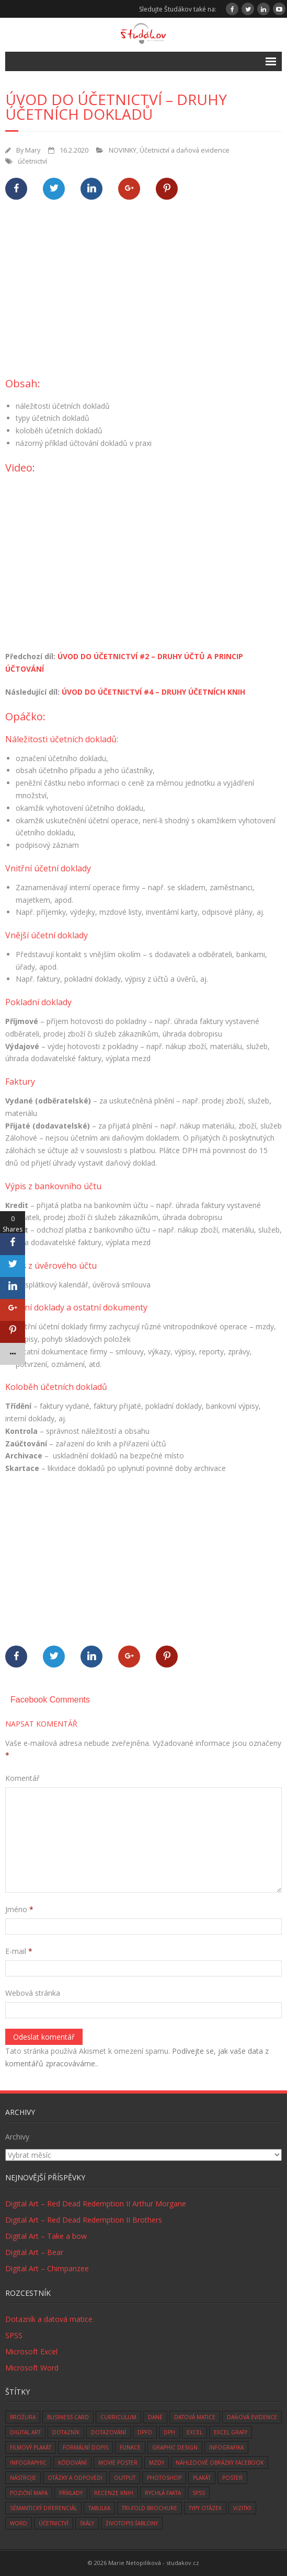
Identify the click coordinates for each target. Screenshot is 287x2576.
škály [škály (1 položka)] (87, 2523)
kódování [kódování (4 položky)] (72, 2462)
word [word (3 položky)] (18, 2523)
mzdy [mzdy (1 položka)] (156, 2462)
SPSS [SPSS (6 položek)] (198, 2493)
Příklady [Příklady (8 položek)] (71, 2493)
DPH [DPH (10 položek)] (169, 2432)
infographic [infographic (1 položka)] (28, 2462)
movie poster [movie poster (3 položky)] (117, 2462)
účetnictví (32, 161)
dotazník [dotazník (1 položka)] (65, 2432)
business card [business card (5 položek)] (68, 2417)
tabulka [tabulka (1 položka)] (99, 2508)
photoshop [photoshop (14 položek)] (164, 2477)
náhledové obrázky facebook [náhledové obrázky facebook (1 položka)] (219, 2462)
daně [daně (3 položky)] (155, 2417)
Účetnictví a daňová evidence (184, 150)
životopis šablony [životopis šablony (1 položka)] (132, 2523)
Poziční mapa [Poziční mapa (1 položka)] (29, 2493)
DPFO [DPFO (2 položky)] (144, 2432)
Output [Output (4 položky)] (124, 2477)
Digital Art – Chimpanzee (47, 2268)
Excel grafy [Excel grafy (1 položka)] (230, 2432)
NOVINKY (122, 150)
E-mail (18, 1951)
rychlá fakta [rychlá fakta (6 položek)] (163, 2493)
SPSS (13, 2335)
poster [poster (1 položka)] (232, 2477)
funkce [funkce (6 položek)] (130, 2447)
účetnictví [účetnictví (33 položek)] (53, 2523)
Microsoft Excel (31, 2351)
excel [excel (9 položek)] (194, 2432)
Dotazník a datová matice (49, 2319)
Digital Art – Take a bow (46, 2236)
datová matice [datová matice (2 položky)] (194, 2417)
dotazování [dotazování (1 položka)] (108, 2432)
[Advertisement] (146, 294)
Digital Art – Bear (34, 2252)
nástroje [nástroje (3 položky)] (23, 2477)
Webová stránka (32, 1993)
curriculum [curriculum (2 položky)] (118, 2417)
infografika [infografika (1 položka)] (226, 2447)
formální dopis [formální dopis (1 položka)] (85, 2447)
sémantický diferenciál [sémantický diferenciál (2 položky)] (43, 2508)
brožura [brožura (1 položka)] (23, 2417)
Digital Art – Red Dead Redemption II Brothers (83, 2220)
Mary (32, 150)
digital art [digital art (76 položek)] (25, 2432)
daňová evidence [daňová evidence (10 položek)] (252, 2417)
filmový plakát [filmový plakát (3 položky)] (30, 2447)
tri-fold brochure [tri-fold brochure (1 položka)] (149, 2508)
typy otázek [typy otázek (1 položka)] (205, 2508)
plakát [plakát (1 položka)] (202, 2477)
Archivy (17, 2137)
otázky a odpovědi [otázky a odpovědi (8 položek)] (75, 2477)
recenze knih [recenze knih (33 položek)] (113, 2493)
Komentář (22, 1778)
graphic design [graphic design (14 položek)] (175, 2447)
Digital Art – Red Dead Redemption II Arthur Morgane (95, 2204)
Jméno (19, 1909)
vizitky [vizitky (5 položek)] (242, 2508)
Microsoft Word (32, 2368)
